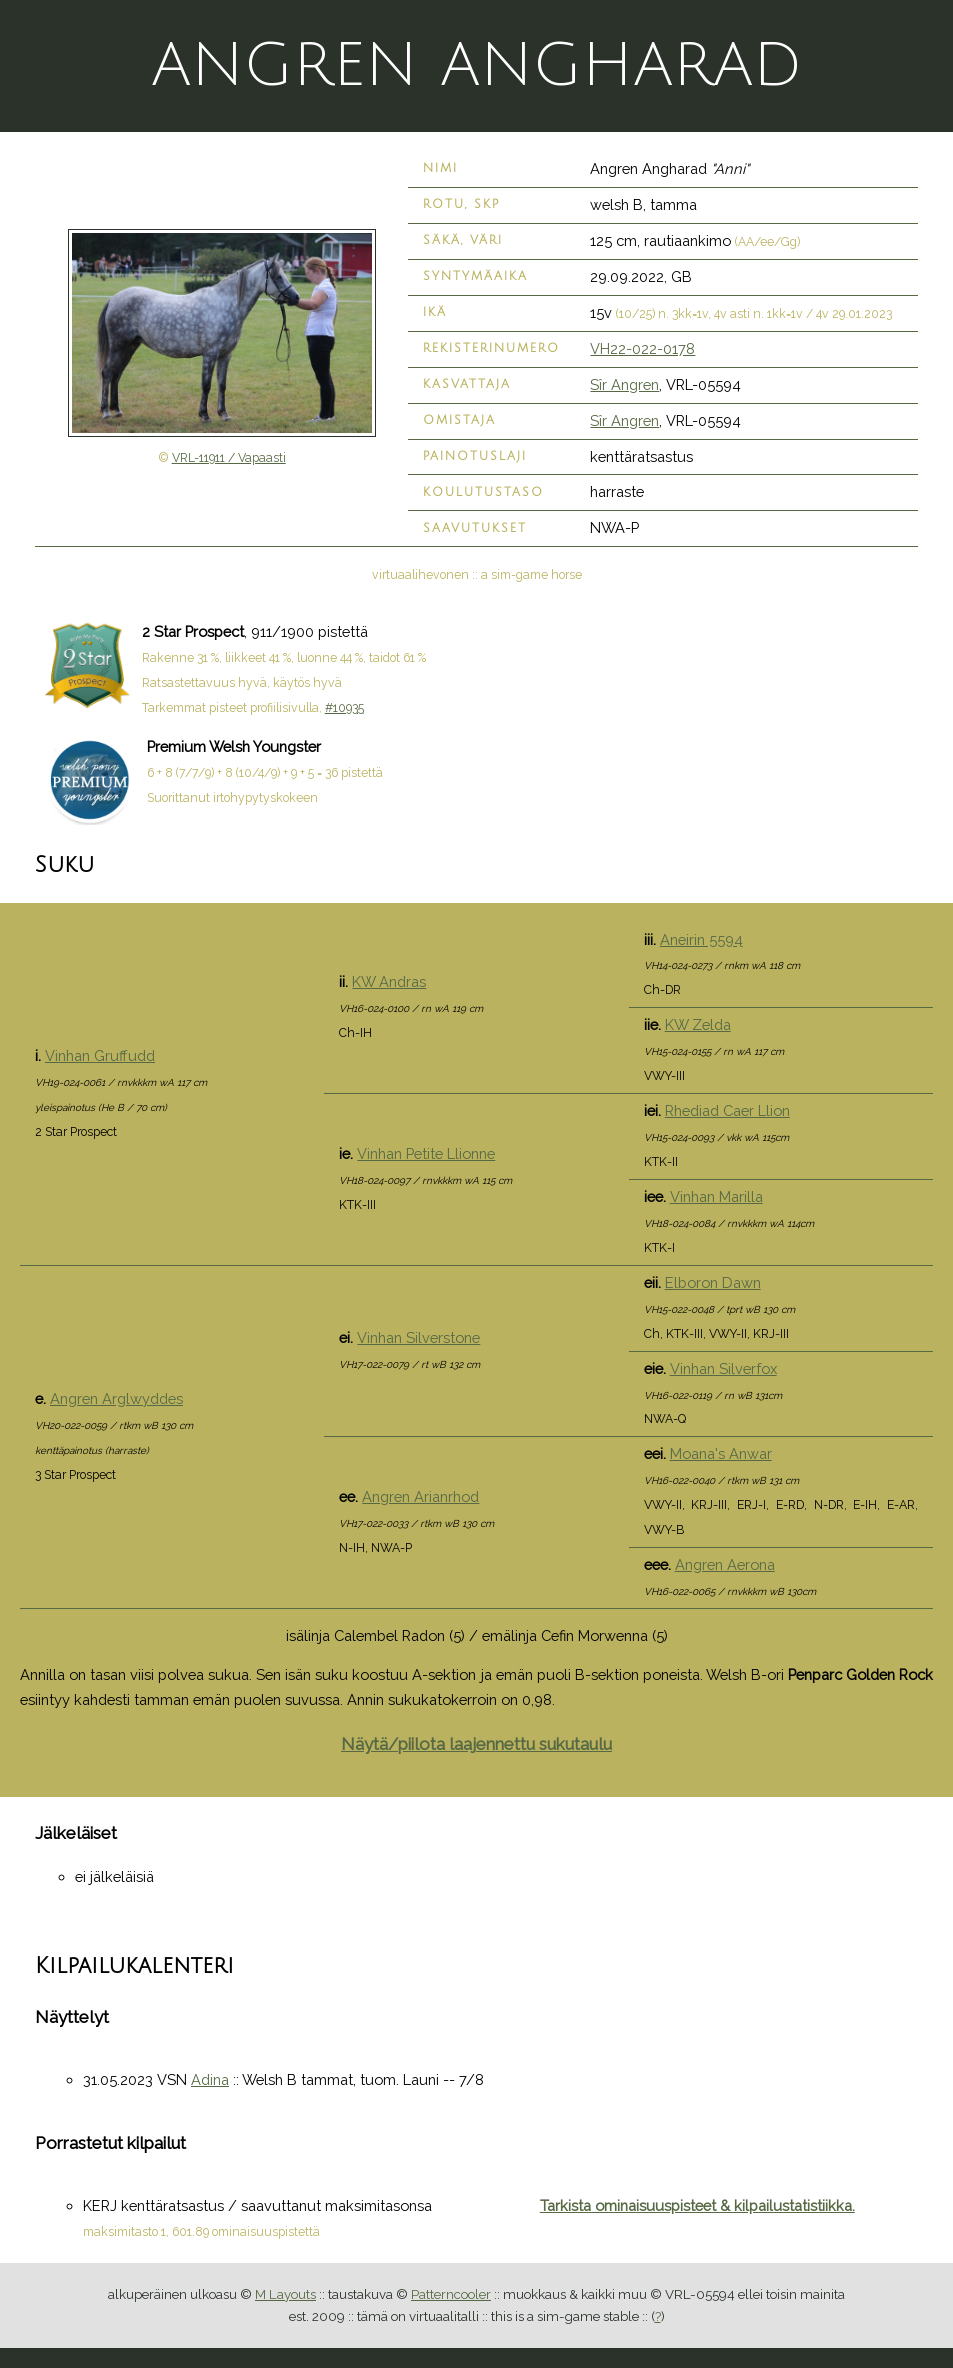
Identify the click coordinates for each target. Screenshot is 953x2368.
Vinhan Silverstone (418, 1337)
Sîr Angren (624, 384)
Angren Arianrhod (420, 1496)
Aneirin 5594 (701, 939)
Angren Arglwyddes (116, 1398)
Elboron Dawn (713, 1282)
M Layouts (285, 2294)
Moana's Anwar (721, 1453)
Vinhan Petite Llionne (426, 1153)
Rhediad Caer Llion (727, 1110)
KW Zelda (698, 1024)
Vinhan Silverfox (723, 1368)
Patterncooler (451, 2294)
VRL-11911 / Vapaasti (229, 458)
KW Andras (389, 981)
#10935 (344, 708)
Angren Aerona (725, 1564)
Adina (210, 2079)
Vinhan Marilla (716, 1196)
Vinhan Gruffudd (100, 1055)
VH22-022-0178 (642, 348)
